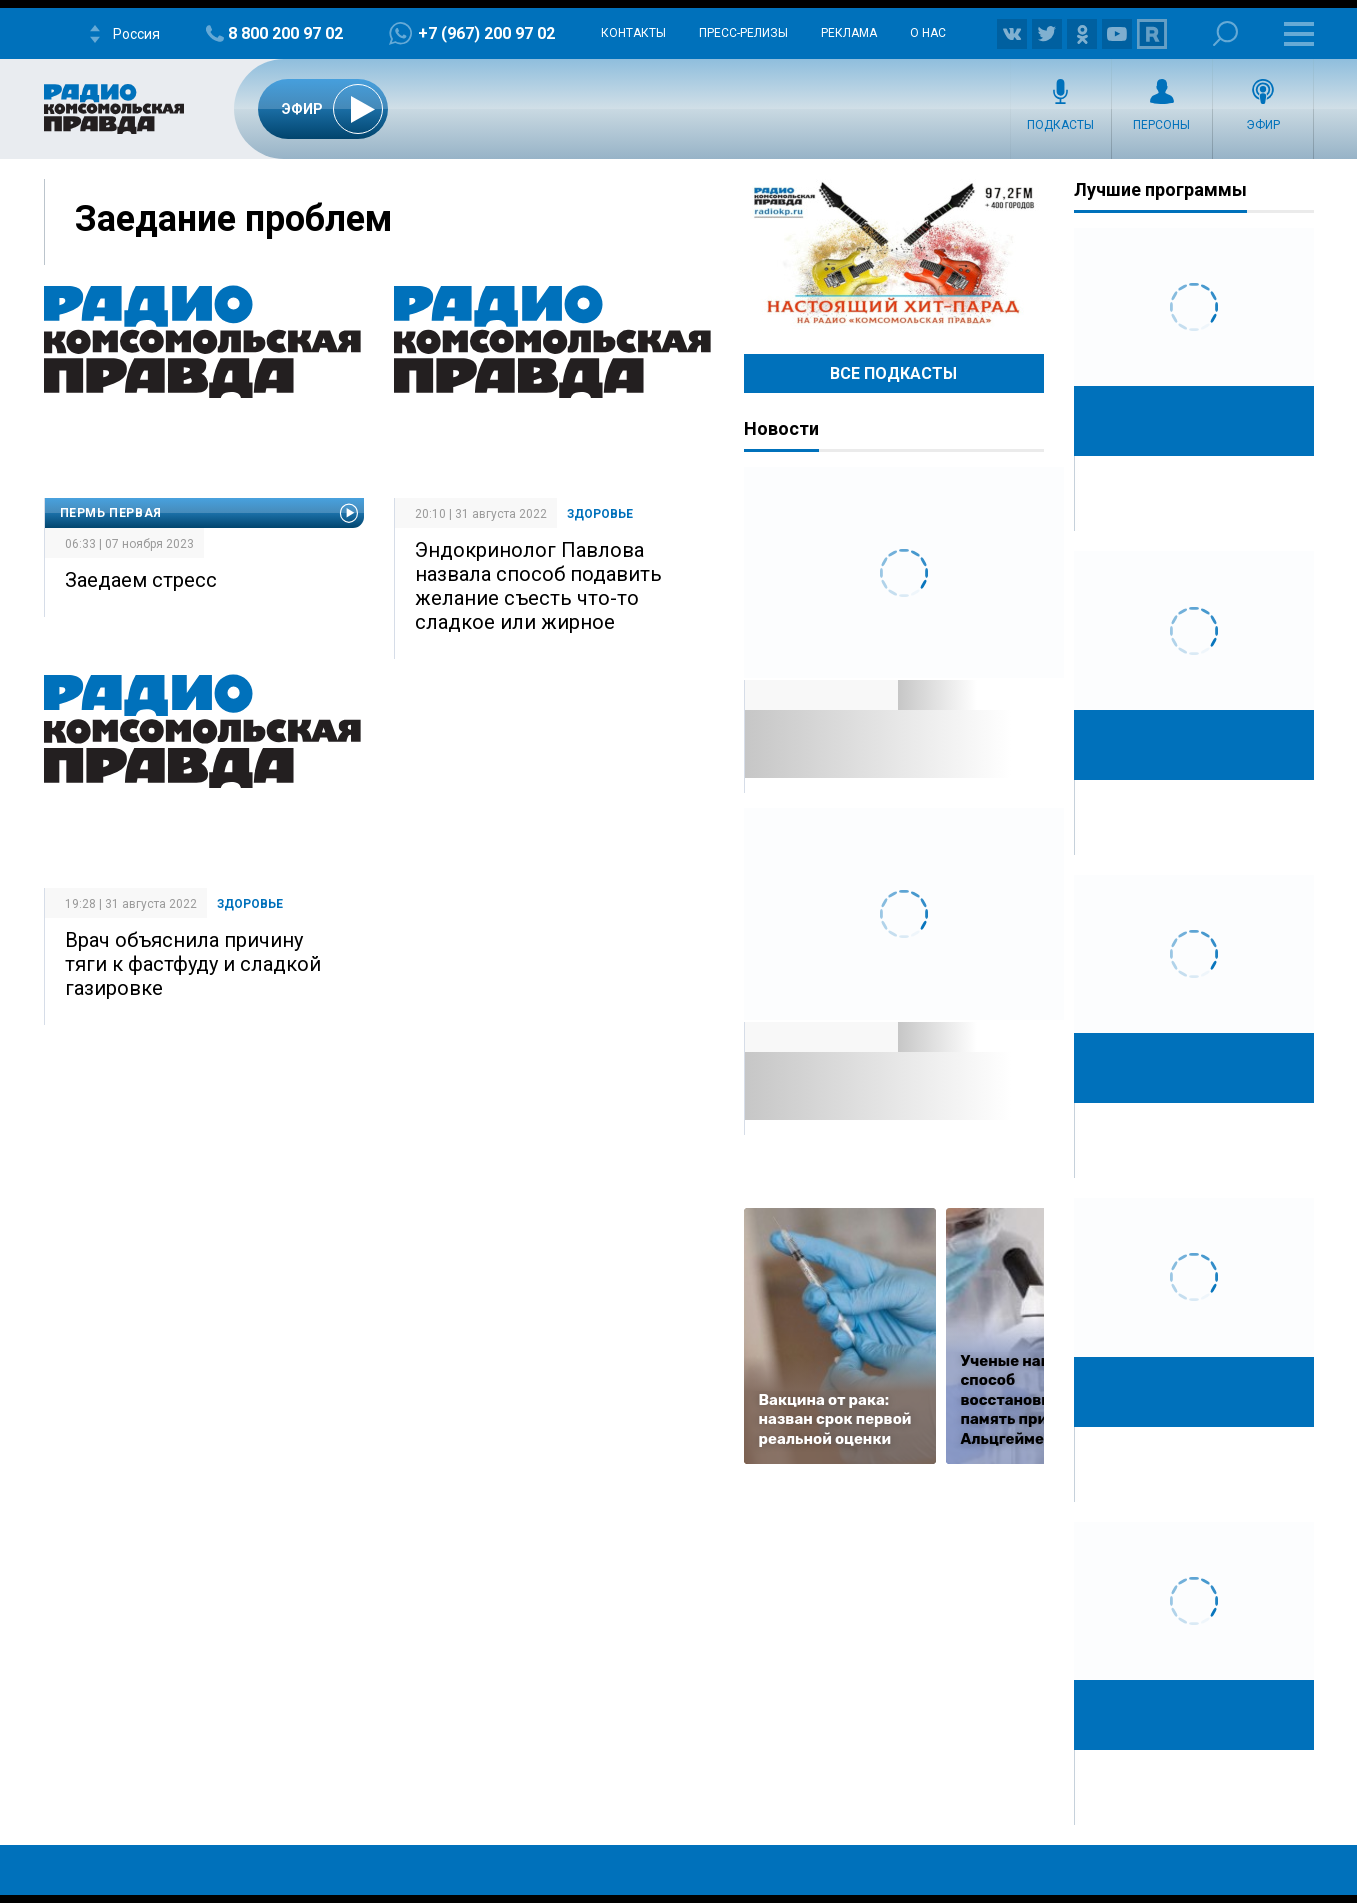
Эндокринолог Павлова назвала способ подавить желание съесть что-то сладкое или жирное (538, 586)
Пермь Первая (111, 513)
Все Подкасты (893, 373)
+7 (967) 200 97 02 (486, 33)
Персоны (1161, 125)
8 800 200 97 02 (285, 33)
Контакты (633, 33)
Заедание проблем (233, 219)
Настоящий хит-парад (894, 254)
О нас (928, 33)
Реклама (849, 33)
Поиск (1225, 33)
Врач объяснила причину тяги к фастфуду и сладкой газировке (193, 964)
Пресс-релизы (743, 33)
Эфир (1263, 125)
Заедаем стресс (141, 580)
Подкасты (1060, 125)
